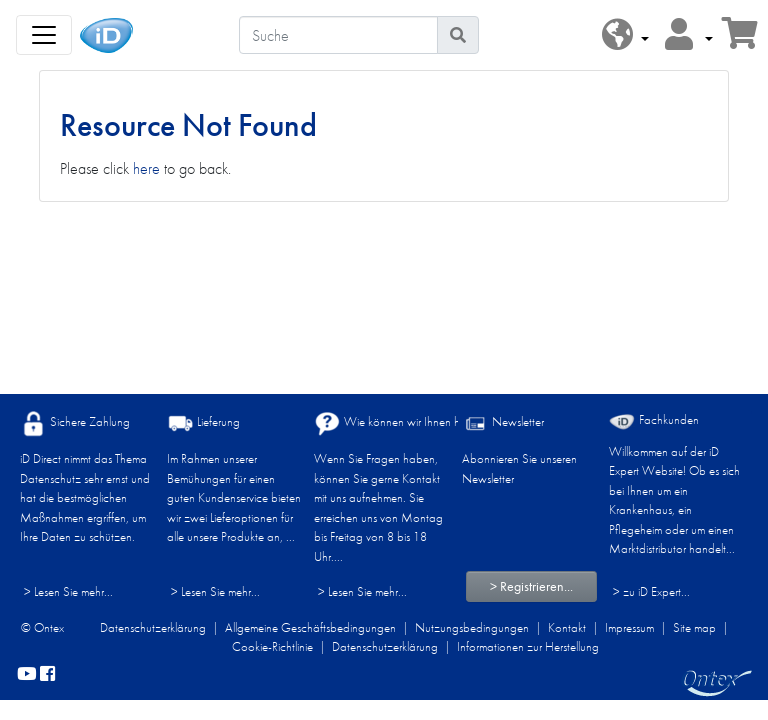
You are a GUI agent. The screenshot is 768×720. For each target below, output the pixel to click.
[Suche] (338, 35)
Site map (694, 627)
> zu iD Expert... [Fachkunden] (651, 591)
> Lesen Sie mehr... (68, 591)
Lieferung (203, 423)
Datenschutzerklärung (153, 627)
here (146, 168)
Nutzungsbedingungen (472, 627)
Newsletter (503, 423)
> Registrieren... (531, 586)
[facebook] (47, 675)
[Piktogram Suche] (458, 35)
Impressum (629, 627)
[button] (625, 35)
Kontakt (567, 627)
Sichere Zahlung (75, 423)
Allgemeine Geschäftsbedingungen (310, 627)
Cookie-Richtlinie (272, 646)
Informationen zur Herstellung (528, 646)
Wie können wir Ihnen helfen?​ (401, 423)
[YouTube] (27, 675)
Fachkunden (654, 420)
